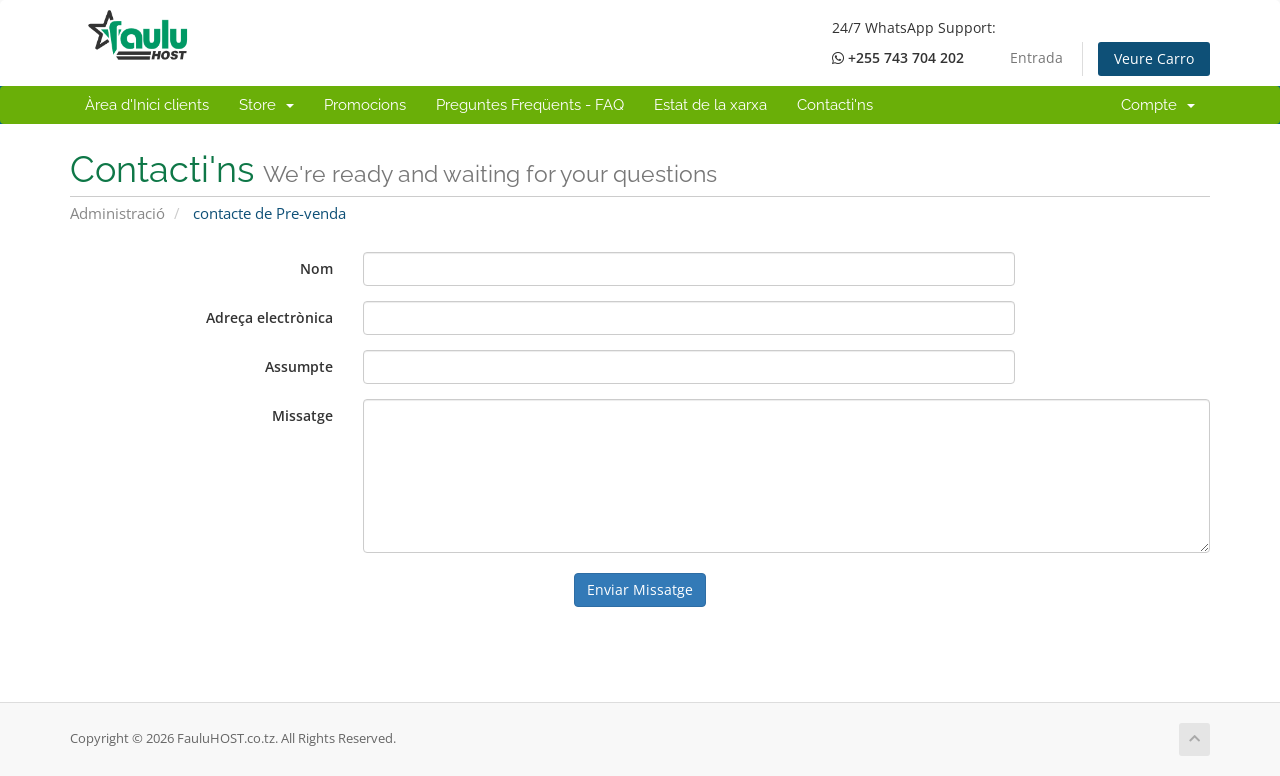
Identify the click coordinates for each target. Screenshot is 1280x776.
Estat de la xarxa (710, 105)
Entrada (1036, 57)
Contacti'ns (835, 105)
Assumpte (299, 366)
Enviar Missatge (640, 589)
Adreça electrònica (269, 317)
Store (266, 105)
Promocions (365, 105)
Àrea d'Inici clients (147, 105)
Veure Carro (1154, 58)
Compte (1158, 105)
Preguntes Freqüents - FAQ (530, 105)
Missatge (302, 415)
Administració (117, 213)
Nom (316, 268)
